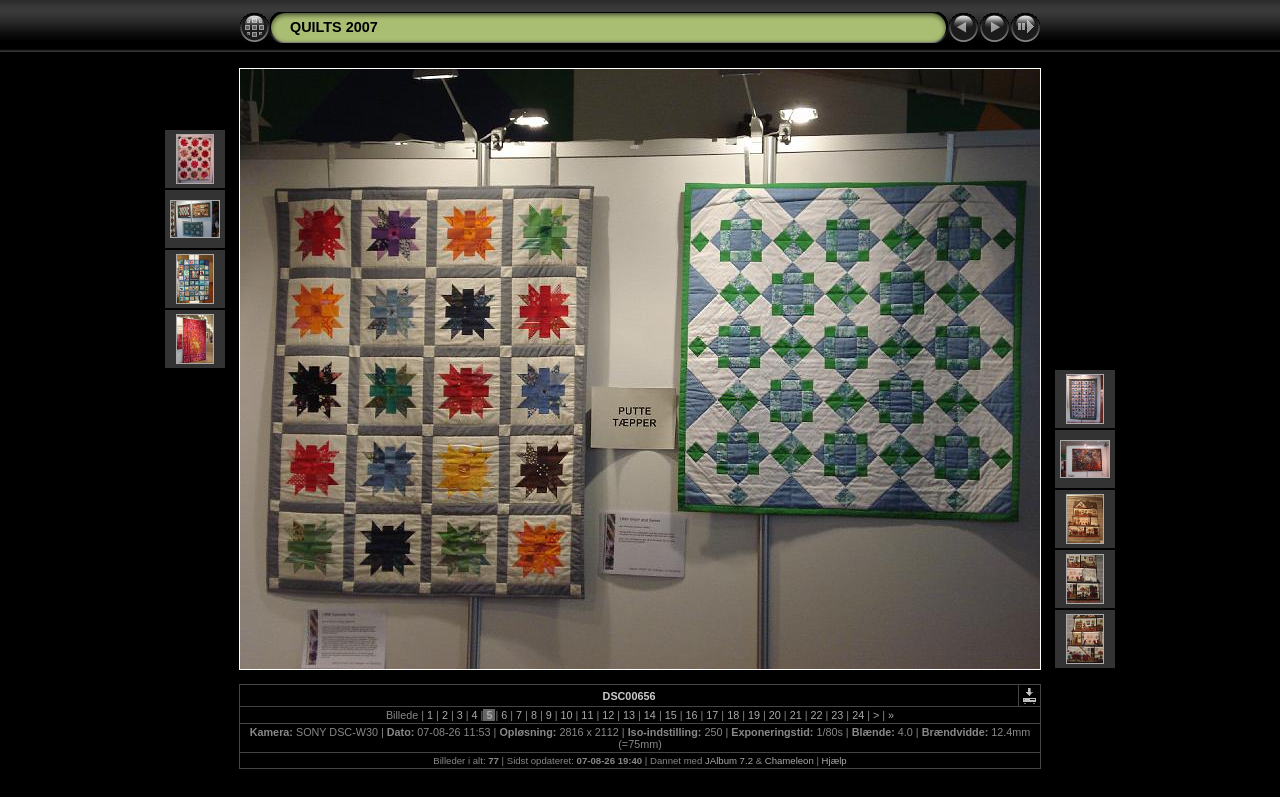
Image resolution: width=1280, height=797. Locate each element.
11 (587, 715)
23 (837, 715)
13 (629, 715)
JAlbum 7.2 (729, 760)
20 (775, 715)
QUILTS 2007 (334, 27)
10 (567, 715)
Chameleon (789, 760)
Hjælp (834, 760)
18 (733, 715)
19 (754, 715)
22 (816, 715)
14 (650, 715)
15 (671, 715)
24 (858, 715)
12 (608, 715)
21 (796, 715)
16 (692, 715)
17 (712, 715)
